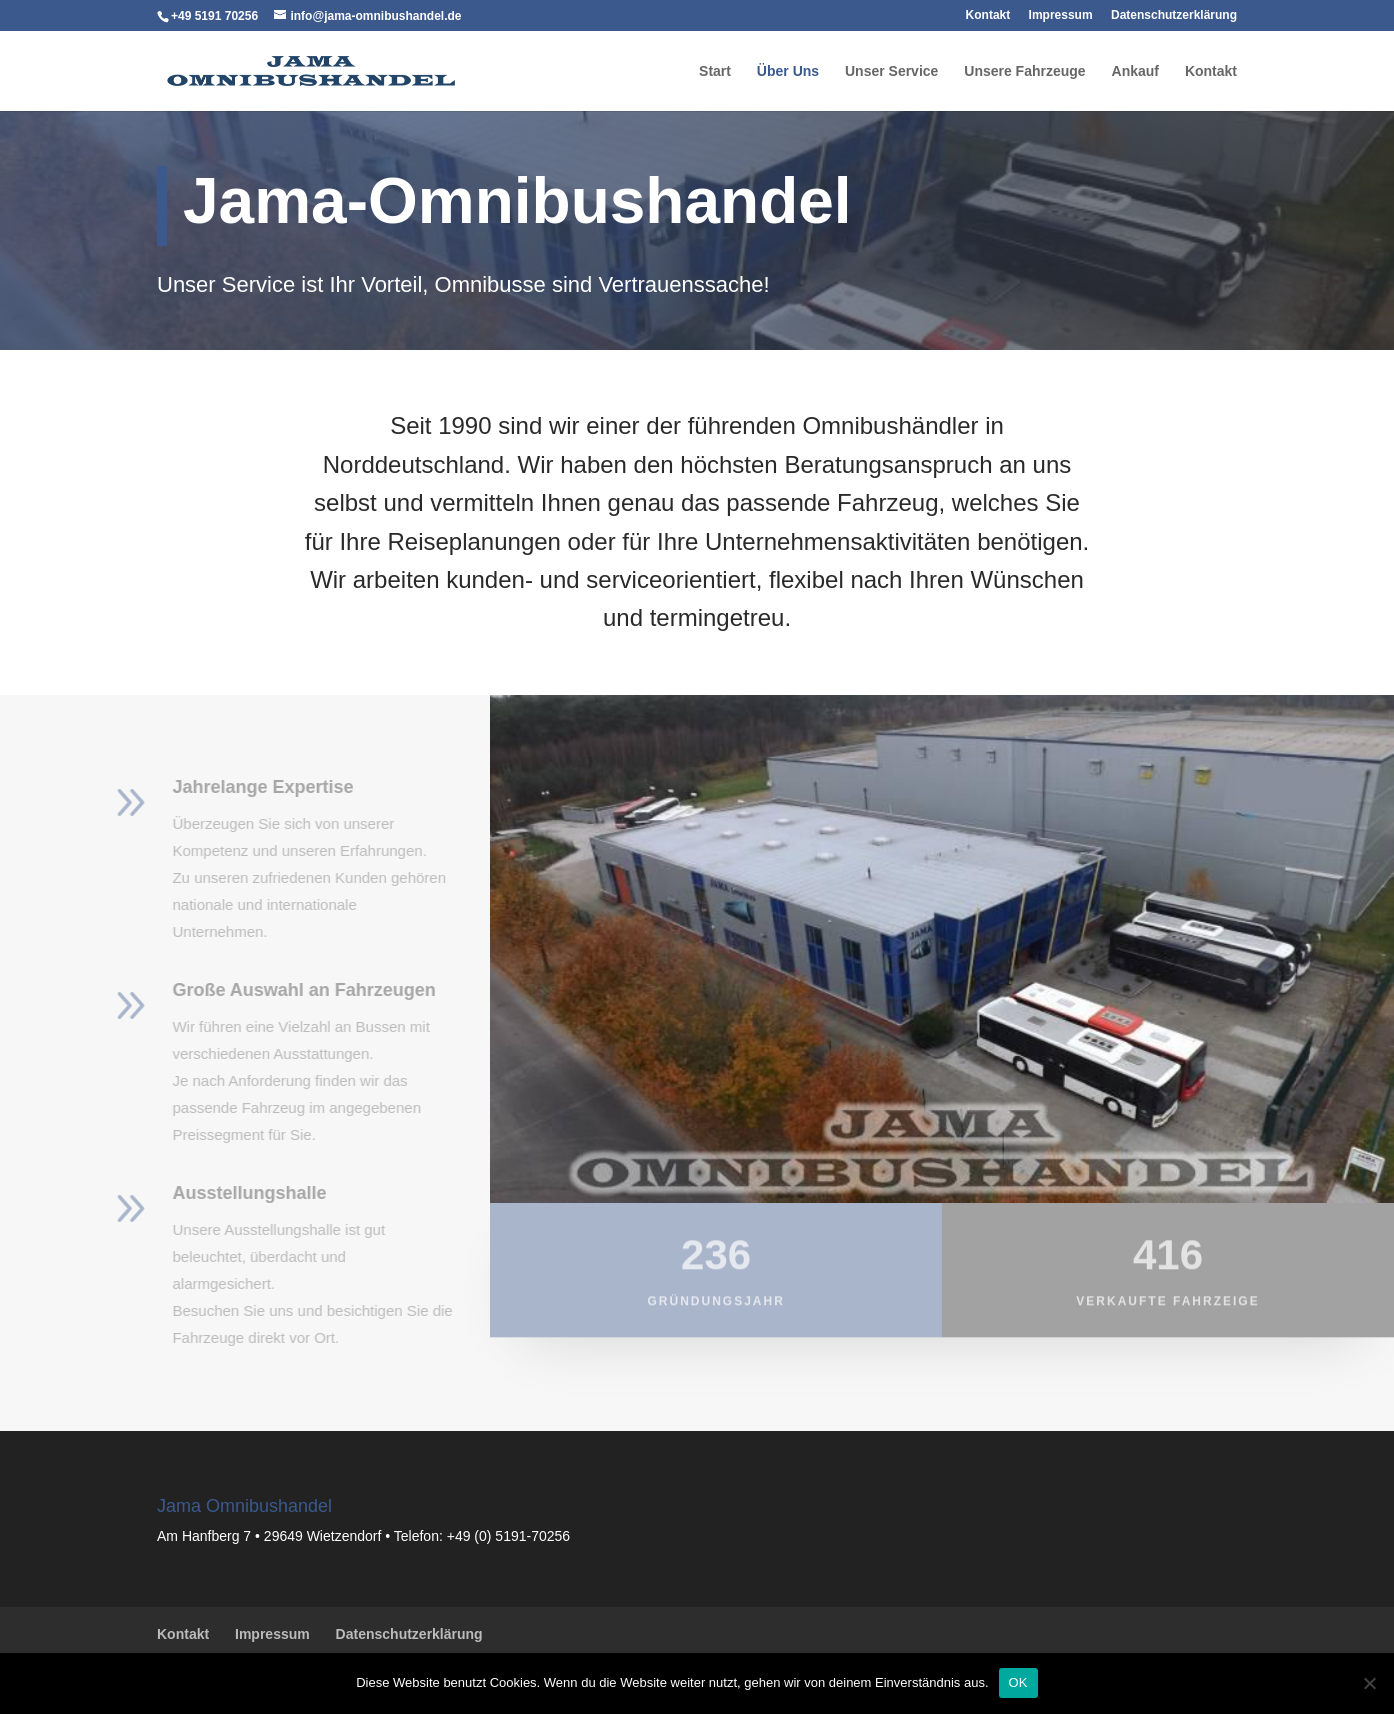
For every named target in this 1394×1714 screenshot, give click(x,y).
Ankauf (1135, 72)
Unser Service (891, 72)
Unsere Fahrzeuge (1024, 72)
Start (715, 72)
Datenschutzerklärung (1174, 16)
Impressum (1061, 16)
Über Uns (788, 72)
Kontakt (988, 16)
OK (1018, 1682)
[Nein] (1369, 1683)
